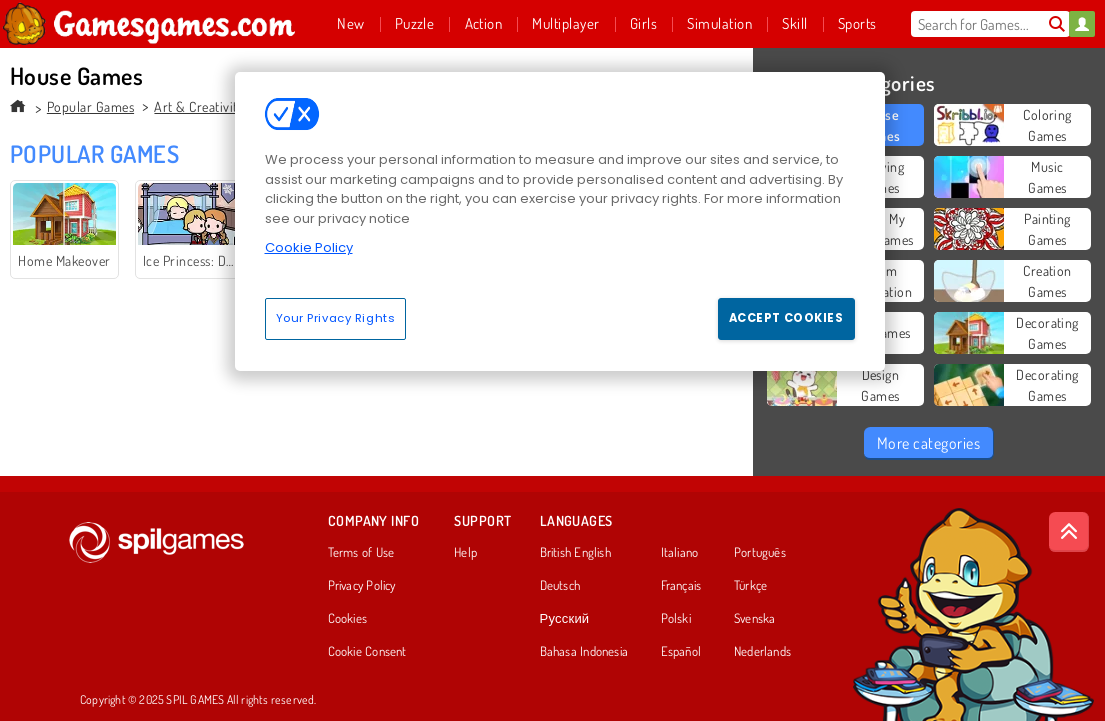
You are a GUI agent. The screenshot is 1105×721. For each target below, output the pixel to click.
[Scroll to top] (1069, 532)
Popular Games (90, 106)
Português (760, 553)
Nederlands (762, 652)
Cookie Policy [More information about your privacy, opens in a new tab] (309, 247)
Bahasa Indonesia (584, 652)
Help (465, 553)
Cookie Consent (367, 652)
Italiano (680, 553)
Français (681, 586)
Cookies (348, 619)
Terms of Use (361, 553)
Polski (676, 619)
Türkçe (750, 586)
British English (575, 553)
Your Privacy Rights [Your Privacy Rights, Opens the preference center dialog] (336, 318)
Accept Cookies (786, 318)
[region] (560, 221)
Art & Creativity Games (220, 106)
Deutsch (560, 586)
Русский (565, 619)
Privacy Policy (362, 586)
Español (681, 652)
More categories (928, 443)
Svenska (755, 619)
